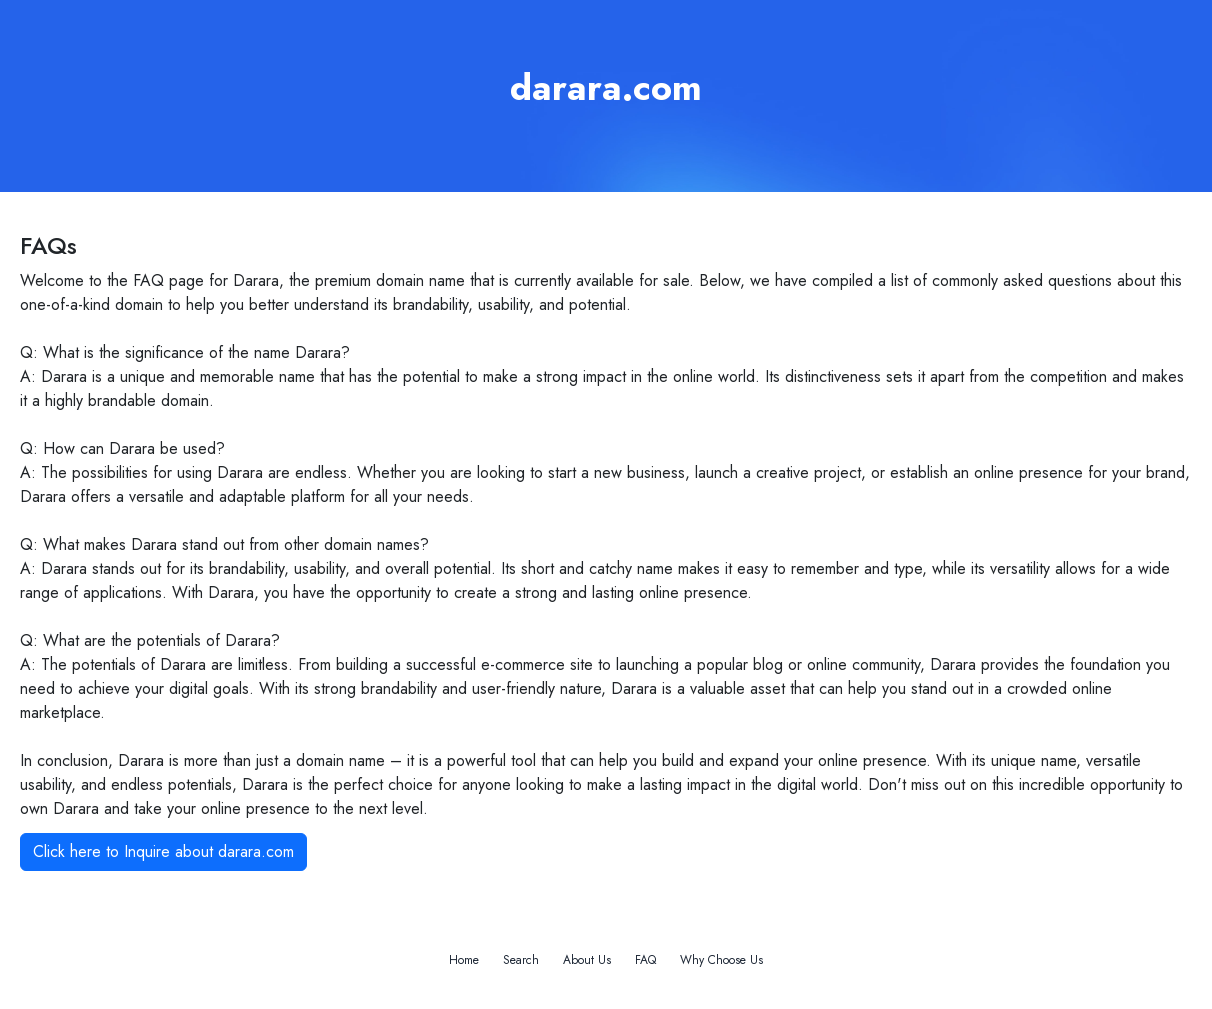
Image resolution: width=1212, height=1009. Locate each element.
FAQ (645, 960)
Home (464, 960)
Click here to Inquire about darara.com (163, 851)
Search (521, 960)
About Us (587, 960)
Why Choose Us (721, 960)
